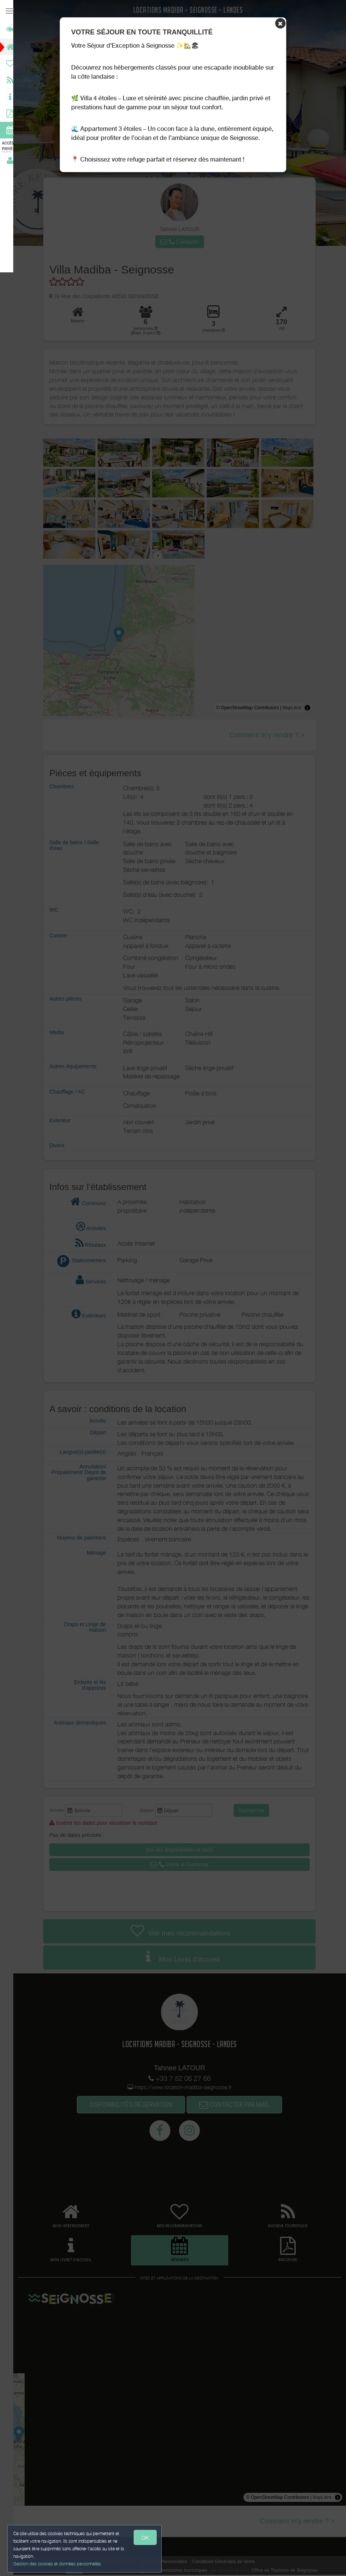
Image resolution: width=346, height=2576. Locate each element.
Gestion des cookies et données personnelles (57, 2563)
